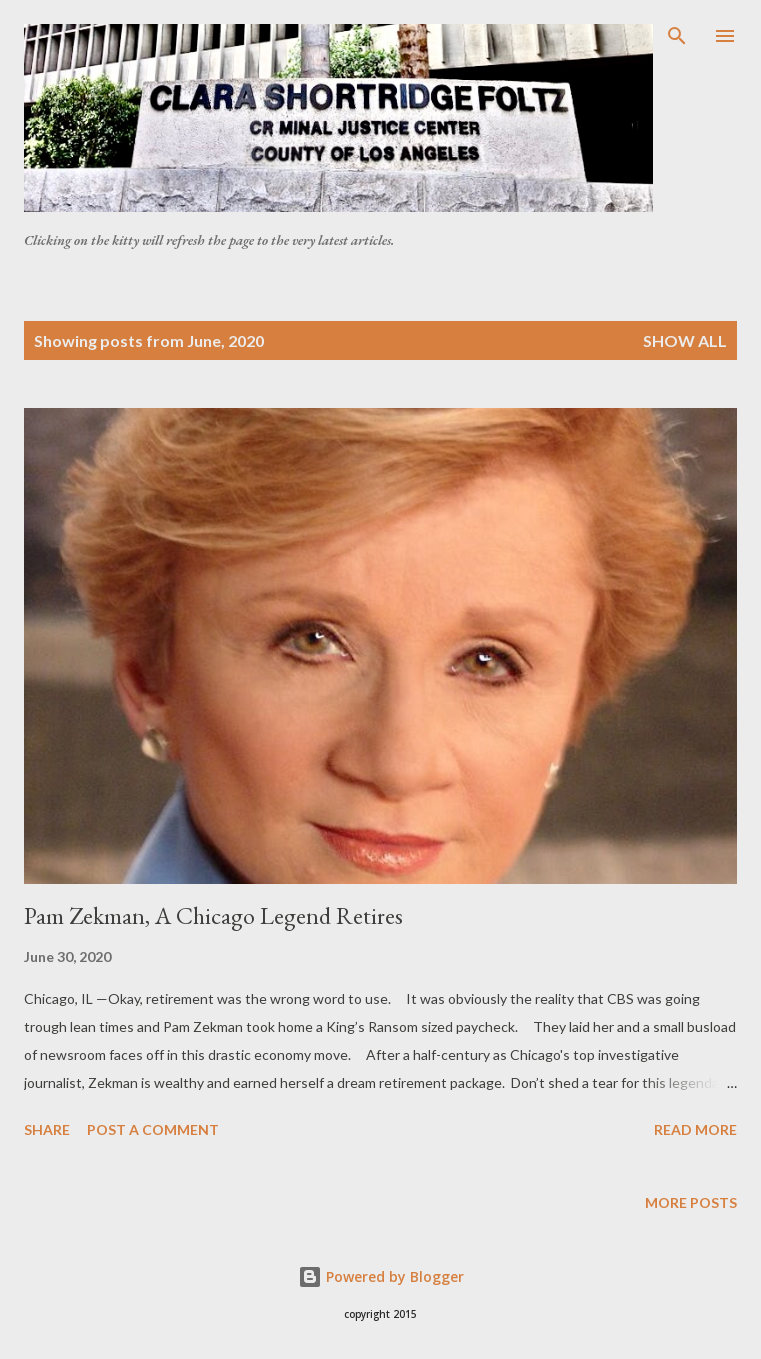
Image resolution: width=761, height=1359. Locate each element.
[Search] (677, 36)
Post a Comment (153, 1129)
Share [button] (47, 1129)
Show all (685, 340)
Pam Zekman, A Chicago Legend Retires (213, 915)
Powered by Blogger (381, 1276)
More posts (691, 1202)
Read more (695, 1129)
